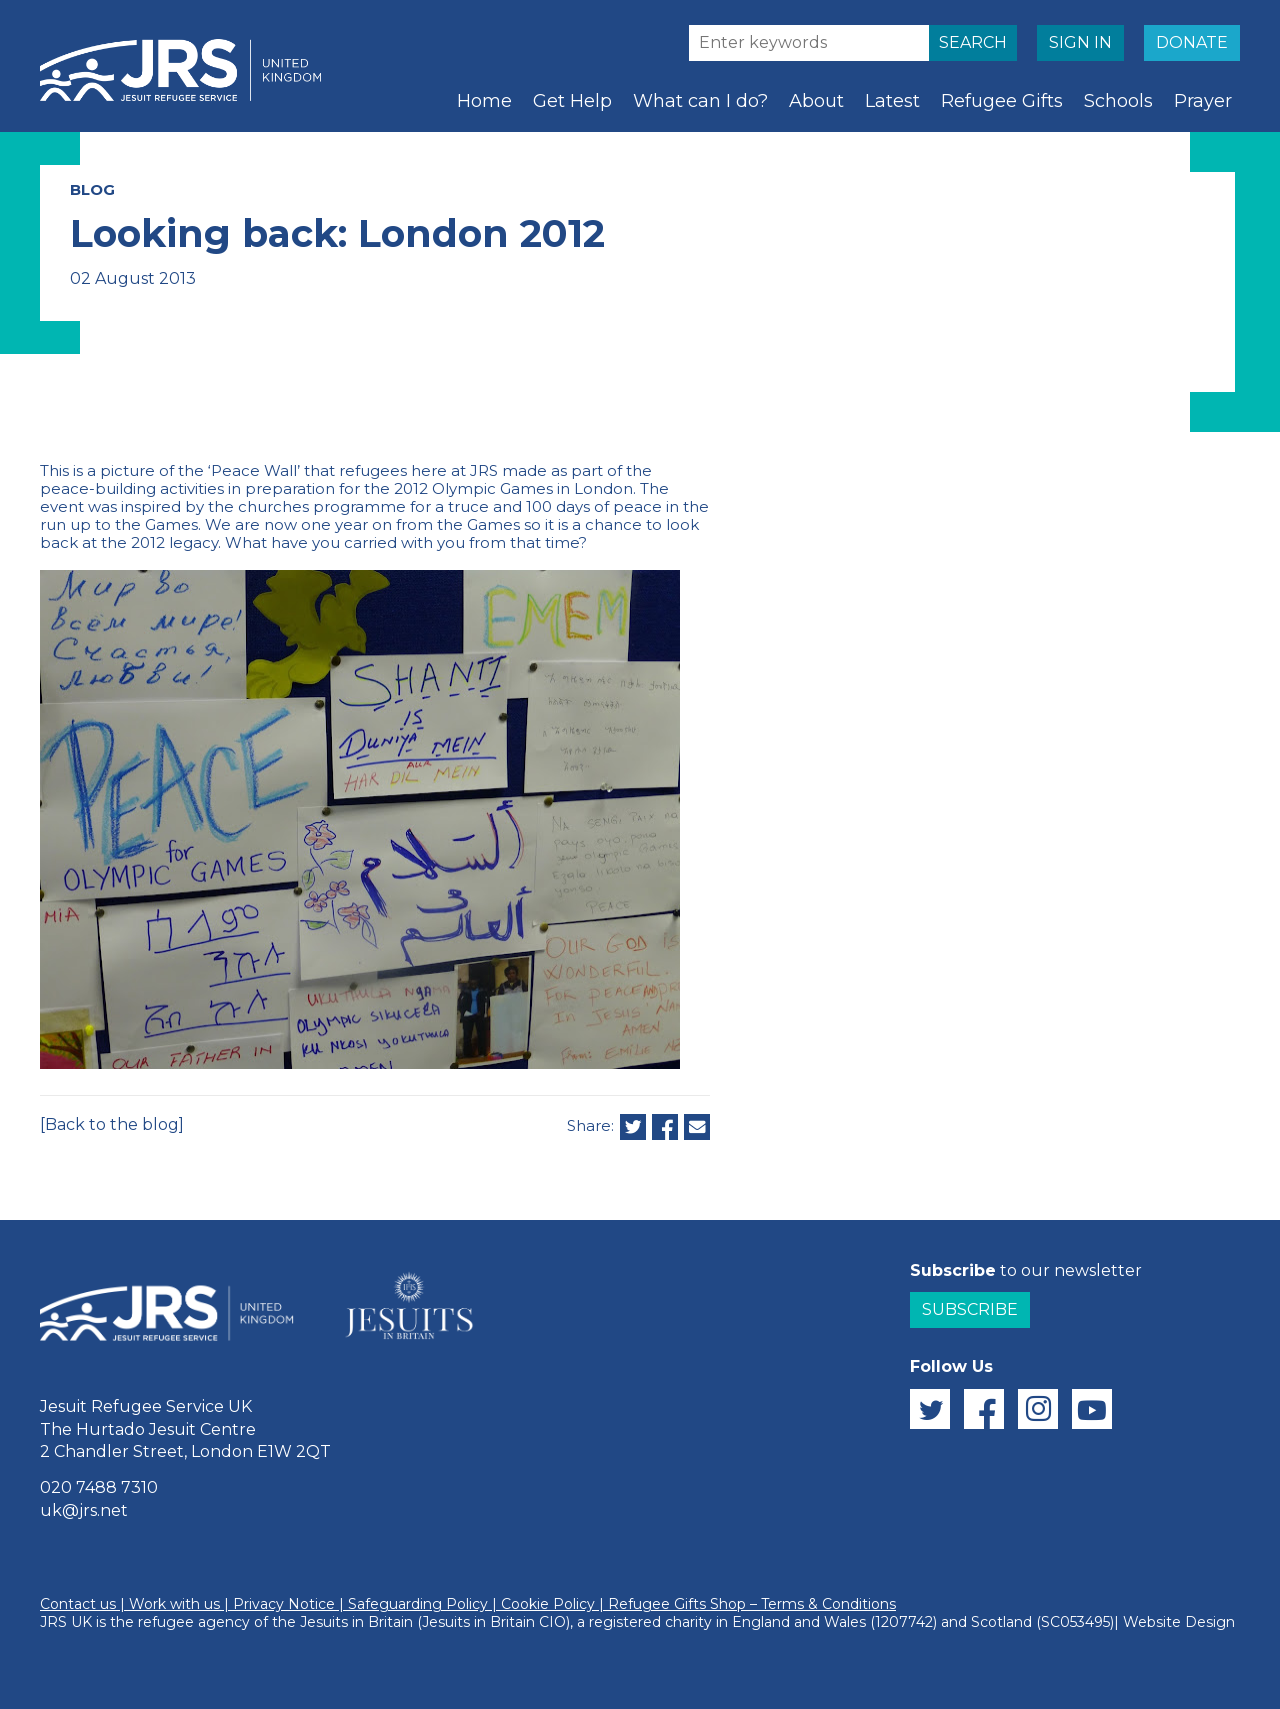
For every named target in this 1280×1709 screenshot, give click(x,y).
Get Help (572, 101)
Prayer (1203, 101)
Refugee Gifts (1002, 101)
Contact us (78, 1604)
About (816, 101)
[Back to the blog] (112, 1124)
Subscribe (970, 1309)
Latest (892, 101)
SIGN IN (1080, 42)
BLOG (92, 189)
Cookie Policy (548, 1604)
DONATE (1192, 42)
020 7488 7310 (99, 1487)
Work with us (174, 1604)
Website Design (1179, 1622)
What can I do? (700, 101)
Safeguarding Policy (418, 1604)
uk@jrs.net (84, 1510)
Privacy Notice (284, 1604)
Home (484, 101)
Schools (1118, 101)
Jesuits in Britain (356, 1622)
